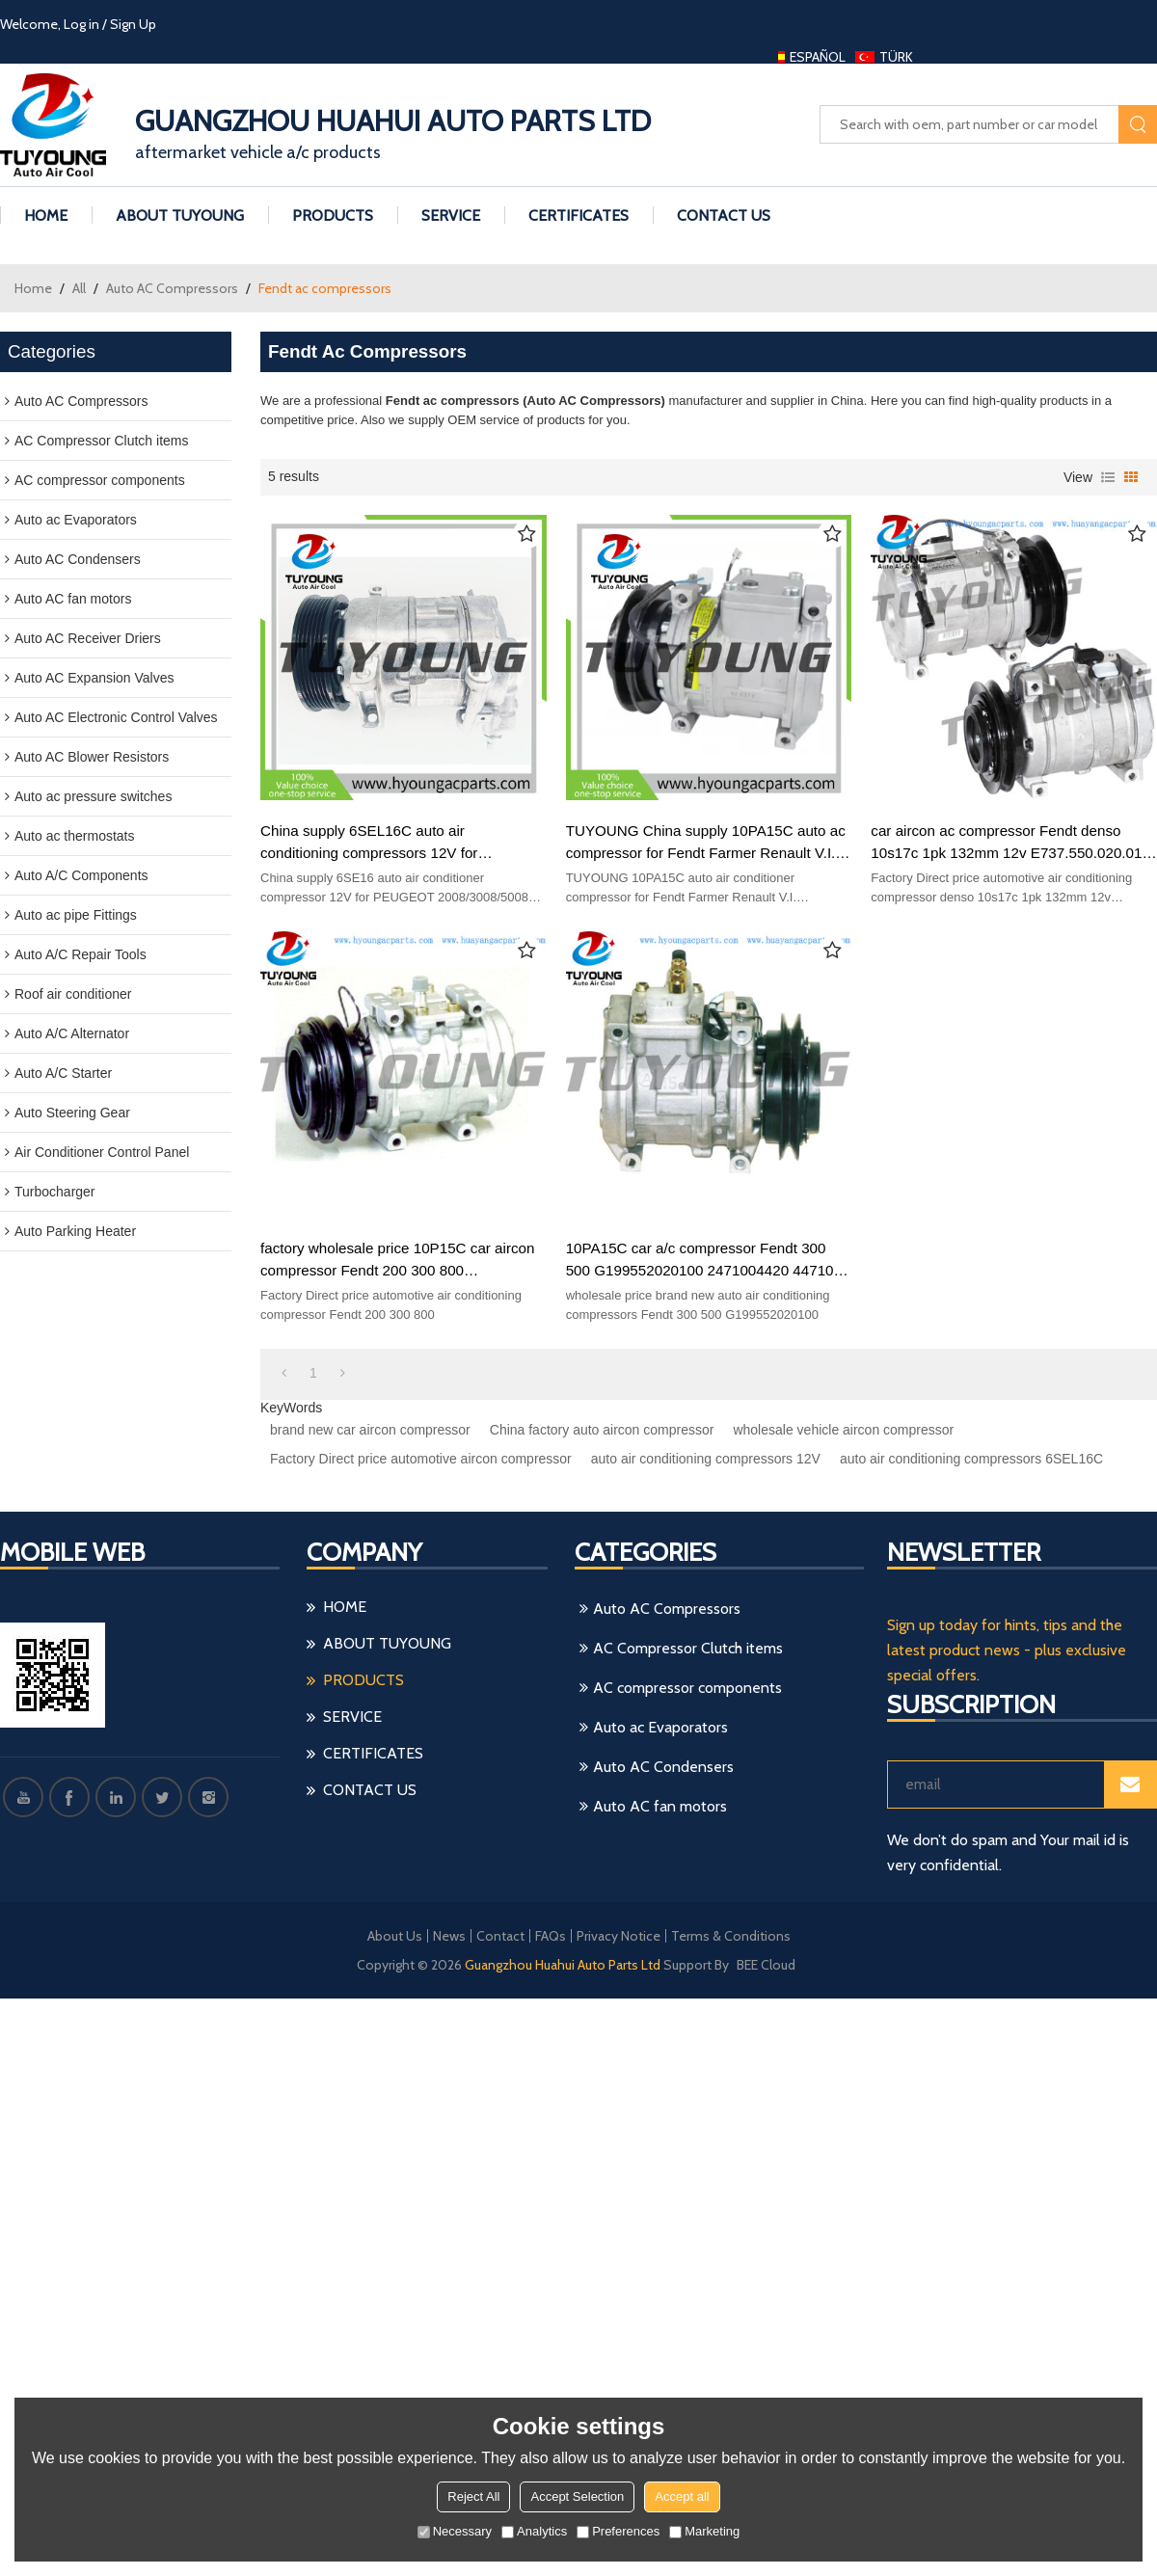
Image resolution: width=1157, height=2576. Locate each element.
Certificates (578, 215)
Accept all (682, 2496)
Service (450, 215)
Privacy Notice (618, 1936)
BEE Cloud (766, 1965)
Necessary (454, 2531)
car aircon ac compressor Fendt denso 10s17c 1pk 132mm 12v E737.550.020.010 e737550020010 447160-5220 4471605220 (1011, 843)
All (79, 288)
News (449, 1936)
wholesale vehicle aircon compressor (843, 1429)
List (1107, 477)
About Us (394, 1936)
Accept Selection (577, 2496)
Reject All (473, 2496)
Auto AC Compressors (172, 288)
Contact (500, 1936)
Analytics (534, 2531)
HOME (45, 215)
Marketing (704, 2531)
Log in (81, 24)
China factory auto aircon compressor (602, 1429)
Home (33, 288)
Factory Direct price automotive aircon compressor (421, 1458)
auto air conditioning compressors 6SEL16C (971, 1458)
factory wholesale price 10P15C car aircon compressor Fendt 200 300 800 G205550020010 (397, 1260)
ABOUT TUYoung (180, 215)
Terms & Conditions (731, 1936)
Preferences (618, 2531)
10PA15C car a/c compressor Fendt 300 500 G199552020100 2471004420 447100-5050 (706, 1260)
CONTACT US (723, 215)
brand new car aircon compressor (370, 1429)
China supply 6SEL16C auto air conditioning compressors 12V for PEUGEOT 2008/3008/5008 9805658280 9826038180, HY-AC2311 (393, 843)
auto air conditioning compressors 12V (706, 1458)
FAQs (550, 1936)
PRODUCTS (332, 215)
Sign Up (133, 24)
